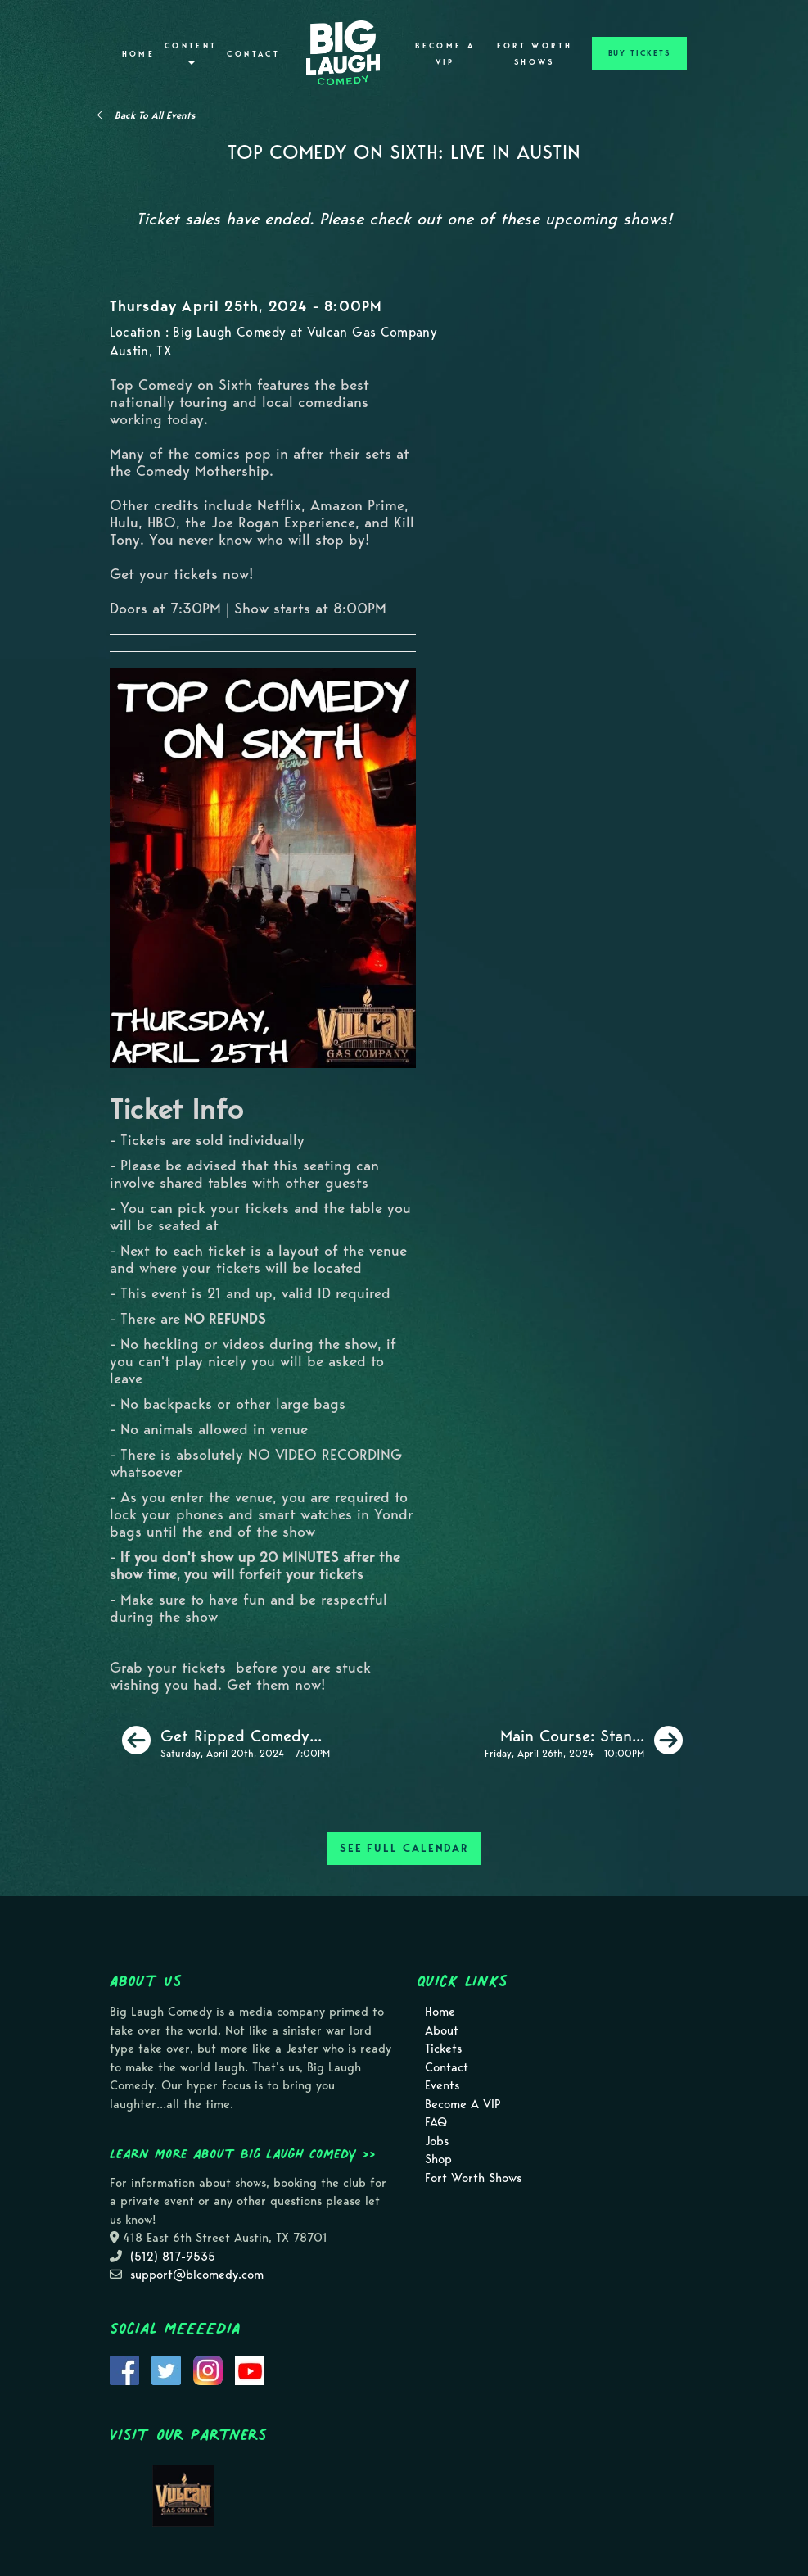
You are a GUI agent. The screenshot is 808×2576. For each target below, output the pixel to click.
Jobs (437, 2141)
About (441, 2030)
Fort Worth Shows (535, 54)
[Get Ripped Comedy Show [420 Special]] (226, 1740)
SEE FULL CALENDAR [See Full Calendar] (404, 1848)
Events (442, 2085)
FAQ (436, 2122)
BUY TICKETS (639, 53)
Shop (438, 2159)
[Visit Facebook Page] (124, 2368)
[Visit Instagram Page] (208, 2368)
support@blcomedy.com (197, 2274)
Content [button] (191, 53)
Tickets (443, 2048)
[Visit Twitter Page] (166, 2368)
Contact (253, 54)
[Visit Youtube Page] (249, 2368)
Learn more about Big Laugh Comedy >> (243, 2153)
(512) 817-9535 (172, 2256)
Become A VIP (445, 54)
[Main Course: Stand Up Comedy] (584, 1740)
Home (138, 54)
